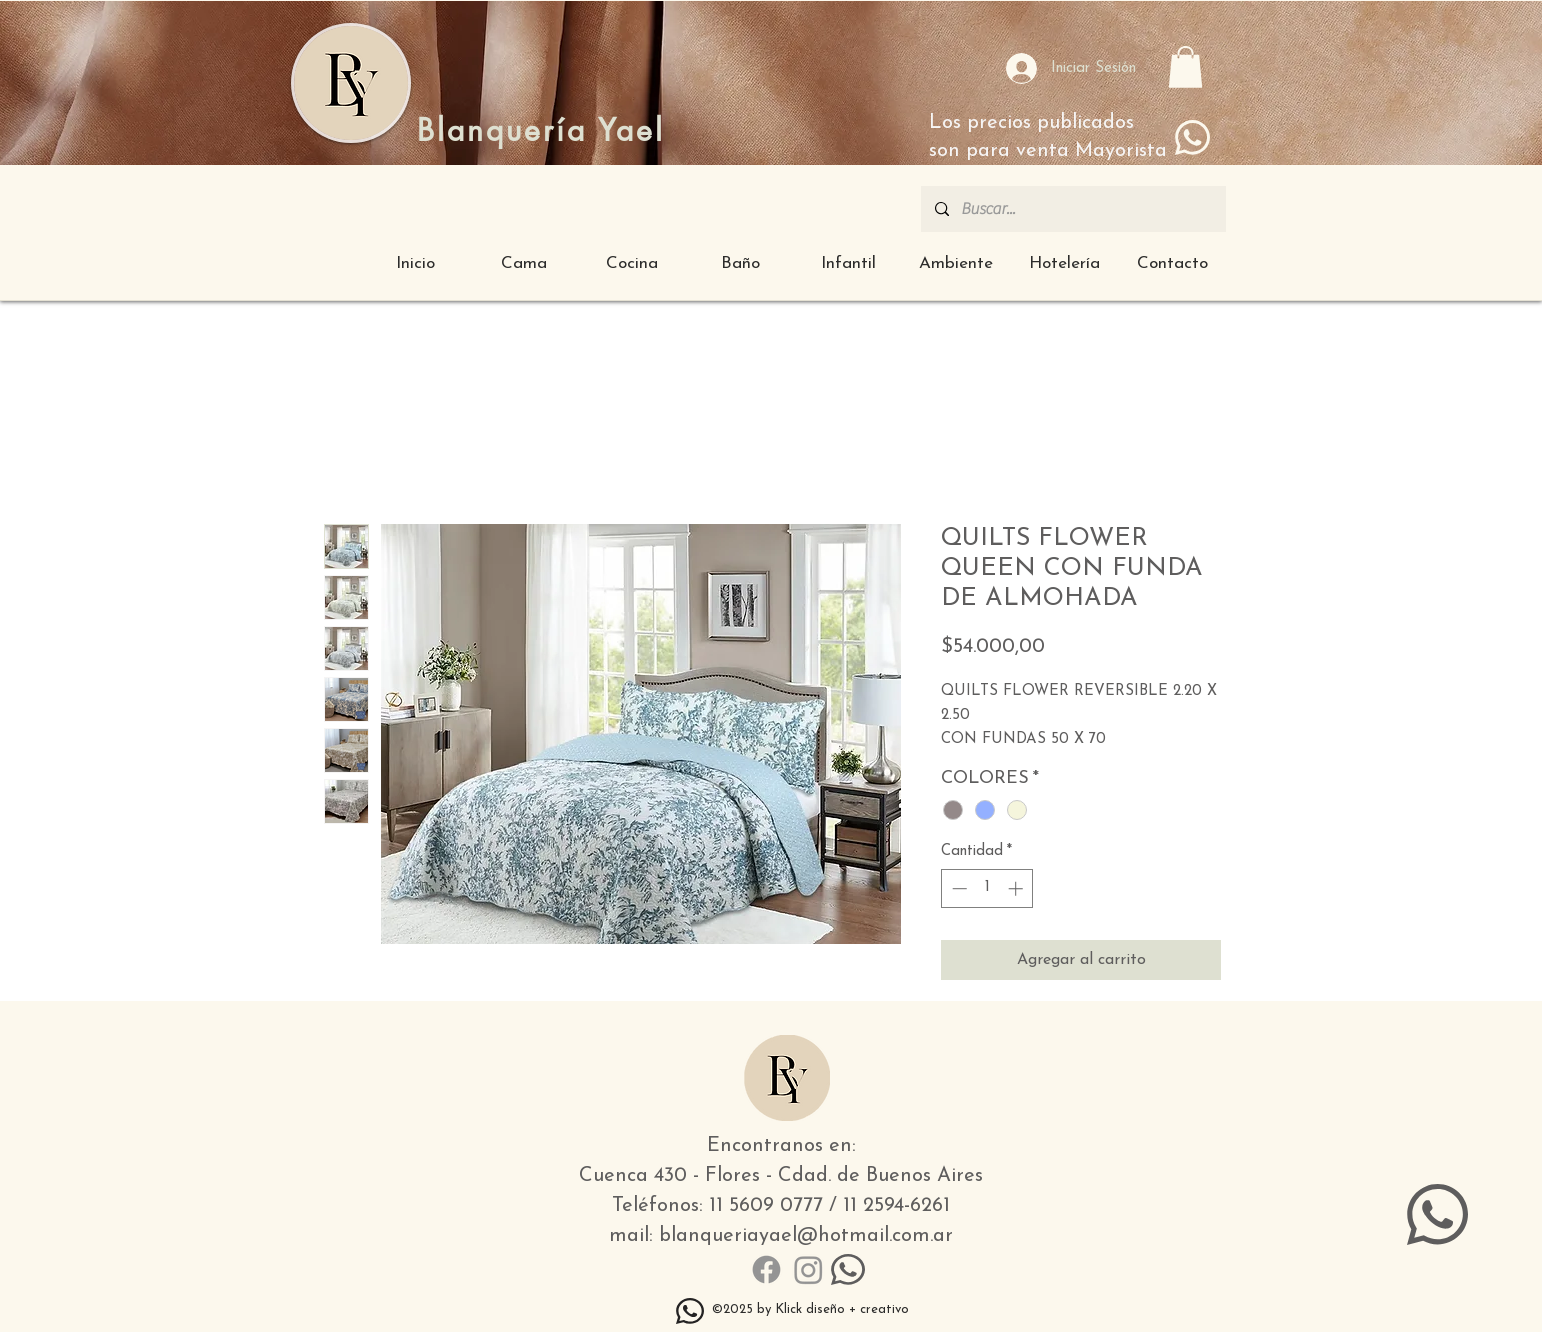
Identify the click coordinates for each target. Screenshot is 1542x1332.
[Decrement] (957, 888)
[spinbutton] (987, 888)
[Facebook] (766, 1269)
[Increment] (1017, 888)
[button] (1185, 67)
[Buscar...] (1072, 209)
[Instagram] (808, 1269)
